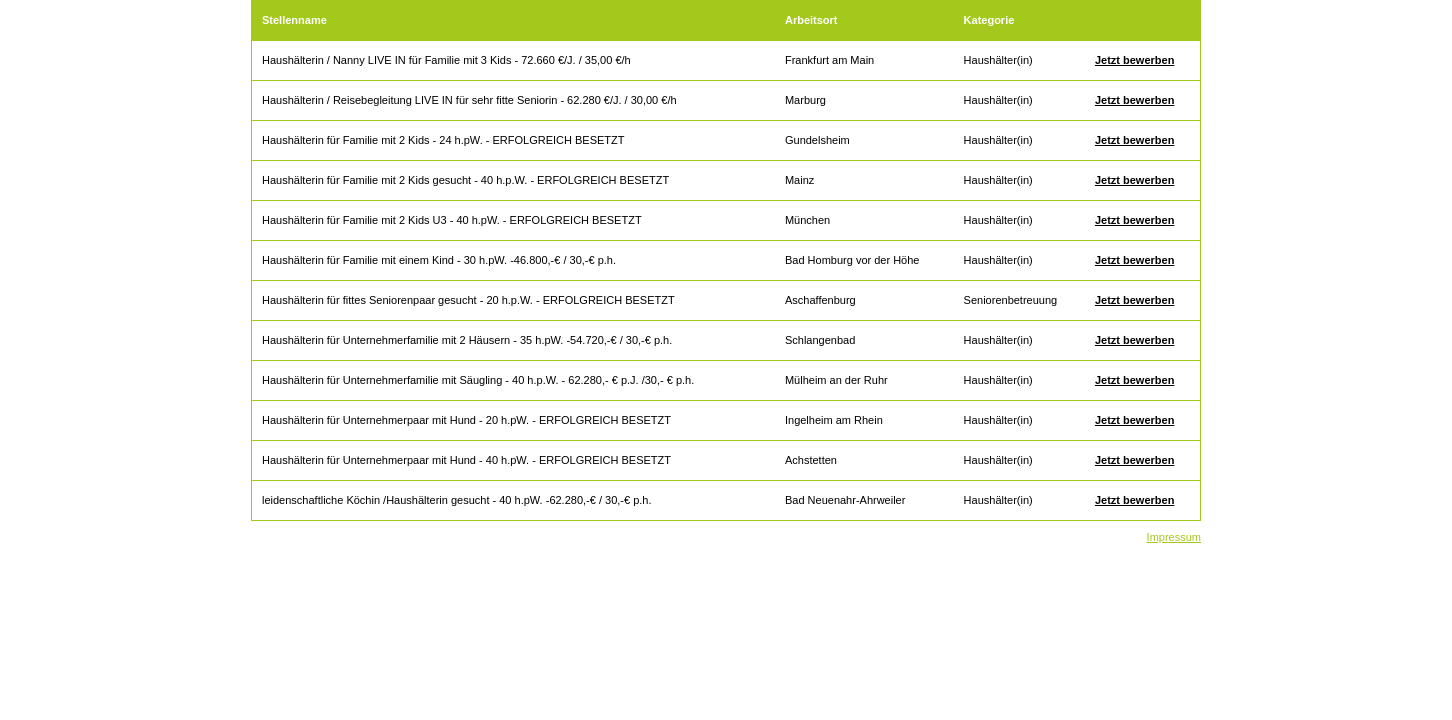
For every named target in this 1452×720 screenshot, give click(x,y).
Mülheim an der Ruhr (836, 380)
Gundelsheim (817, 140)
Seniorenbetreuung (1011, 300)
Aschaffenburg (820, 300)
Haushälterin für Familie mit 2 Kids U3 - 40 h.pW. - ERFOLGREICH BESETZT (452, 220)
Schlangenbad (820, 340)
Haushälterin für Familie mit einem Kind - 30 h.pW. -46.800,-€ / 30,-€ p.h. (439, 260)
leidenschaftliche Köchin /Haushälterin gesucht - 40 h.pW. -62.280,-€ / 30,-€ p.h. (457, 500)
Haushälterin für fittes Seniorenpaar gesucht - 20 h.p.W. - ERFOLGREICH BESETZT (468, 300)
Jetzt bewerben (1134, 60)
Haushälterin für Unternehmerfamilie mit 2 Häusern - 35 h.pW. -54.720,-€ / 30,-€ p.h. (467, 340)
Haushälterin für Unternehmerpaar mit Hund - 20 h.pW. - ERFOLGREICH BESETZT (466, 420)
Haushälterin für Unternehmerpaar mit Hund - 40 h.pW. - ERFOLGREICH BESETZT (466, 460)
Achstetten (811, 460)
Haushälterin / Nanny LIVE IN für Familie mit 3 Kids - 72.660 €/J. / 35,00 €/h (446, 60)
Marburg (805, 100)
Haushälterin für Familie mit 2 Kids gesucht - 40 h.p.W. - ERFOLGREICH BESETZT (465, 180)
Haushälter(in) (998, 60)
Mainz (799, 180)
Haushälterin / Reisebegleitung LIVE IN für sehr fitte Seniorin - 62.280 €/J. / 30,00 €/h (469, 100)
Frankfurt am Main (829, 60)
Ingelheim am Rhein (834, 420)
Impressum (1174, 537)
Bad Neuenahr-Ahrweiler (845, 500)
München (807, 220)
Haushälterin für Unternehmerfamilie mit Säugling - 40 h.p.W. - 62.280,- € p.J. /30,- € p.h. (478, 380)
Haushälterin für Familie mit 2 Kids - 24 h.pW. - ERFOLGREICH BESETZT (443, 140)
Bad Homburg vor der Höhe (852, 260)
